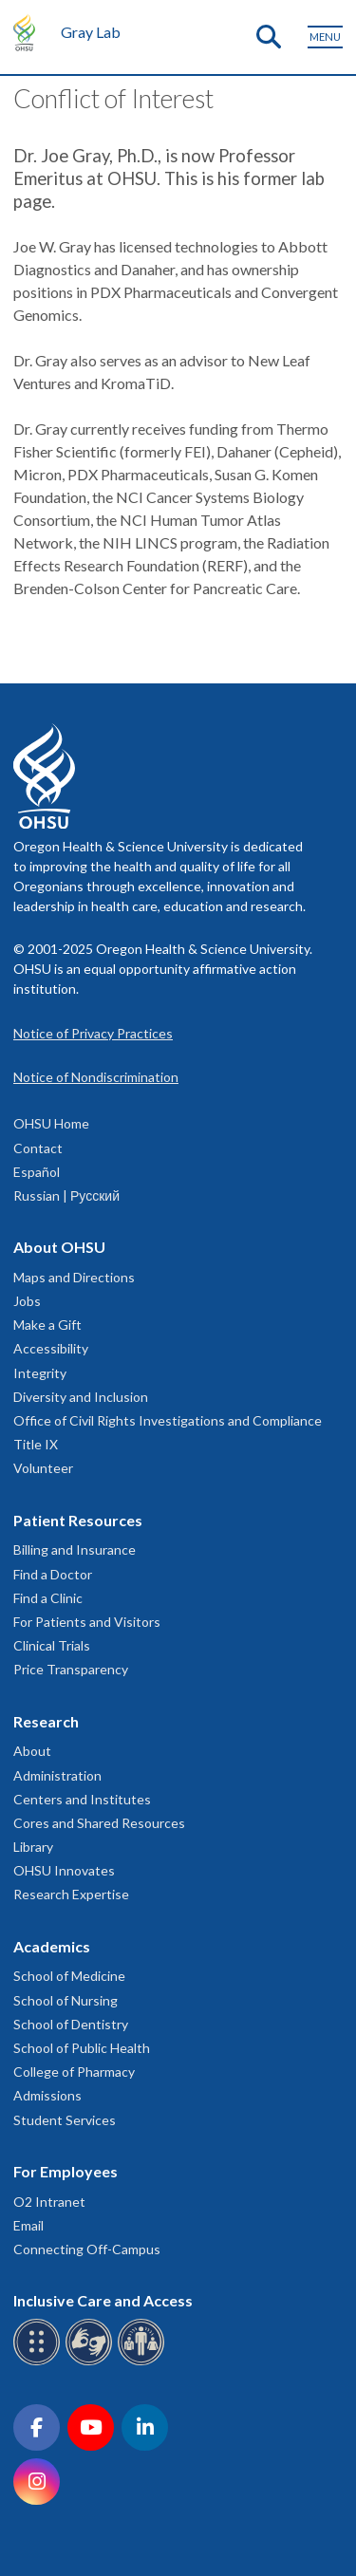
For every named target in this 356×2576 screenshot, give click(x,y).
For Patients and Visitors (86, 1622)
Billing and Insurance (74, 1549)
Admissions (47, 2095)
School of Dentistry (70, 2024)
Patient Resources (77, 1520)
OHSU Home (51, 1123)
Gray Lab (91, 32)
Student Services (64, 2120)
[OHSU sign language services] (92, 2362)
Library (33, 1847)
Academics (51, 1946)
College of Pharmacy (74, 2071)
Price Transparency (70, 1669)
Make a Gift (47, 1324)
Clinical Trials (51, 1645)
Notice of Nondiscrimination (95, 1077)
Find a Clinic (48, 1598)
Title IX (35, 1444)
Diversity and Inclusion (80, 1397)
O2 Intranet (49, 2201)
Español (36, 1172)
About (32, 1751)
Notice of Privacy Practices (93, 1033)
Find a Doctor (52, 1574)
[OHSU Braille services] (39, 2362)
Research (46, 1721)
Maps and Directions (74, 1277)
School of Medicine (69, 1976)
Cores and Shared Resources (99, 1823)
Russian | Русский (66, 1195)
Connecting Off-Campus (86, 2249)
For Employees (65, 2171)
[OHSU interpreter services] (144, 2362)
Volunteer (43, 1468)
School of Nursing (65, 2000)
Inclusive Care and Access (103, 2300)
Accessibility (50, 1348)
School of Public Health (81, 2048)
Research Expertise (71, 1894)
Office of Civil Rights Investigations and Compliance (167, 1420)
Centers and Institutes (82, 1799)
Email (28, 2225)
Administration (57, 1775)
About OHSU (59, 1247)
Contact (38, 1148)
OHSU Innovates (64, 1870)
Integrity (39, 1373)
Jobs (27, 1301)
